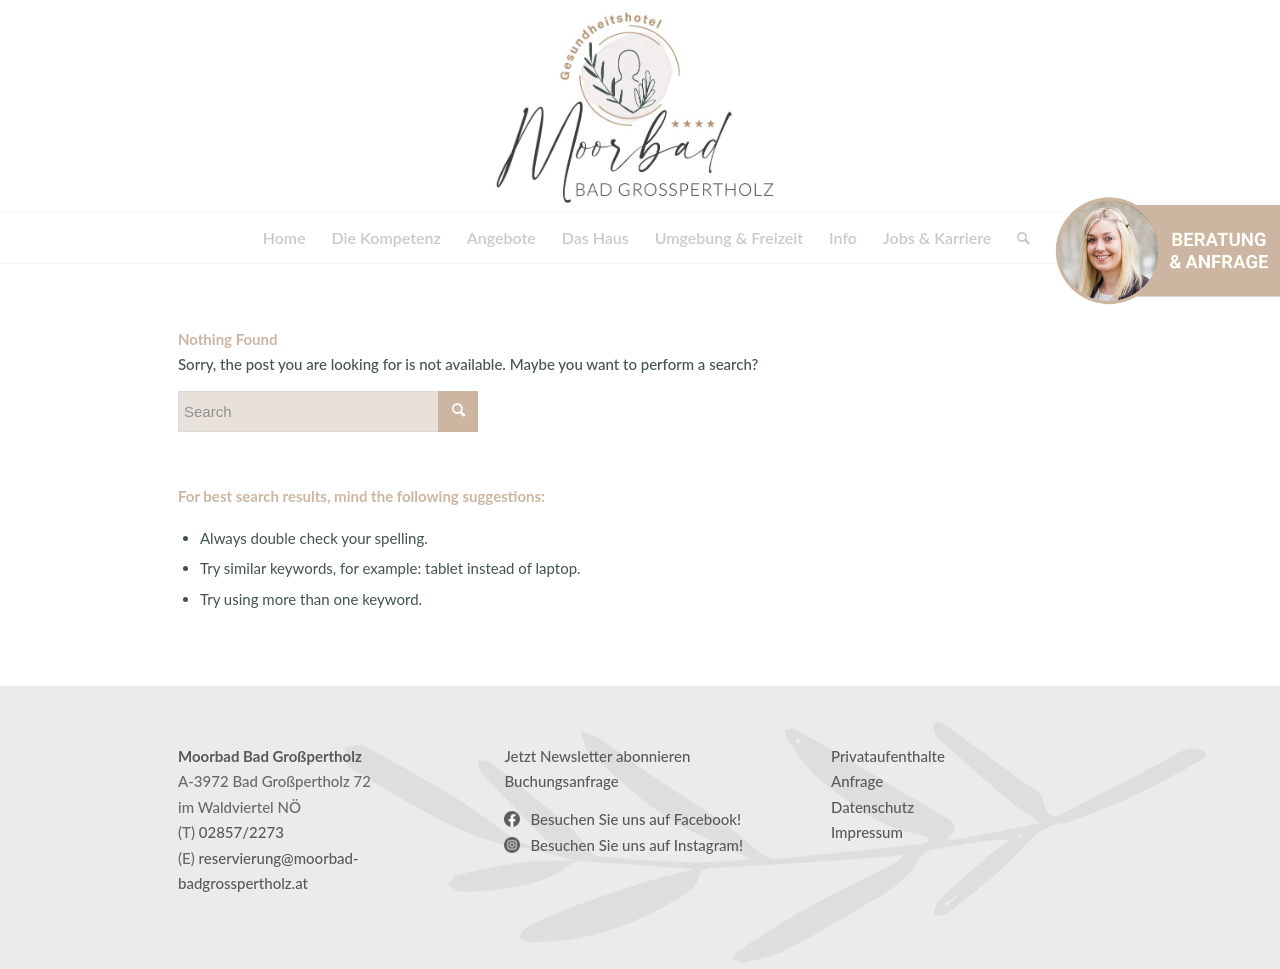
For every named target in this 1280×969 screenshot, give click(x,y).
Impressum (867, 832)
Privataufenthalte (888, 756)
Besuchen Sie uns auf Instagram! (636, 845)
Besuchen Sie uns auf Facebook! (635, 819)
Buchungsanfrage (561, 781)
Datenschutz (872, 807)
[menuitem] (284, 238)
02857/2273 (241, 832)
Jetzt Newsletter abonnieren (597, 756)
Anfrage (857, 781)
